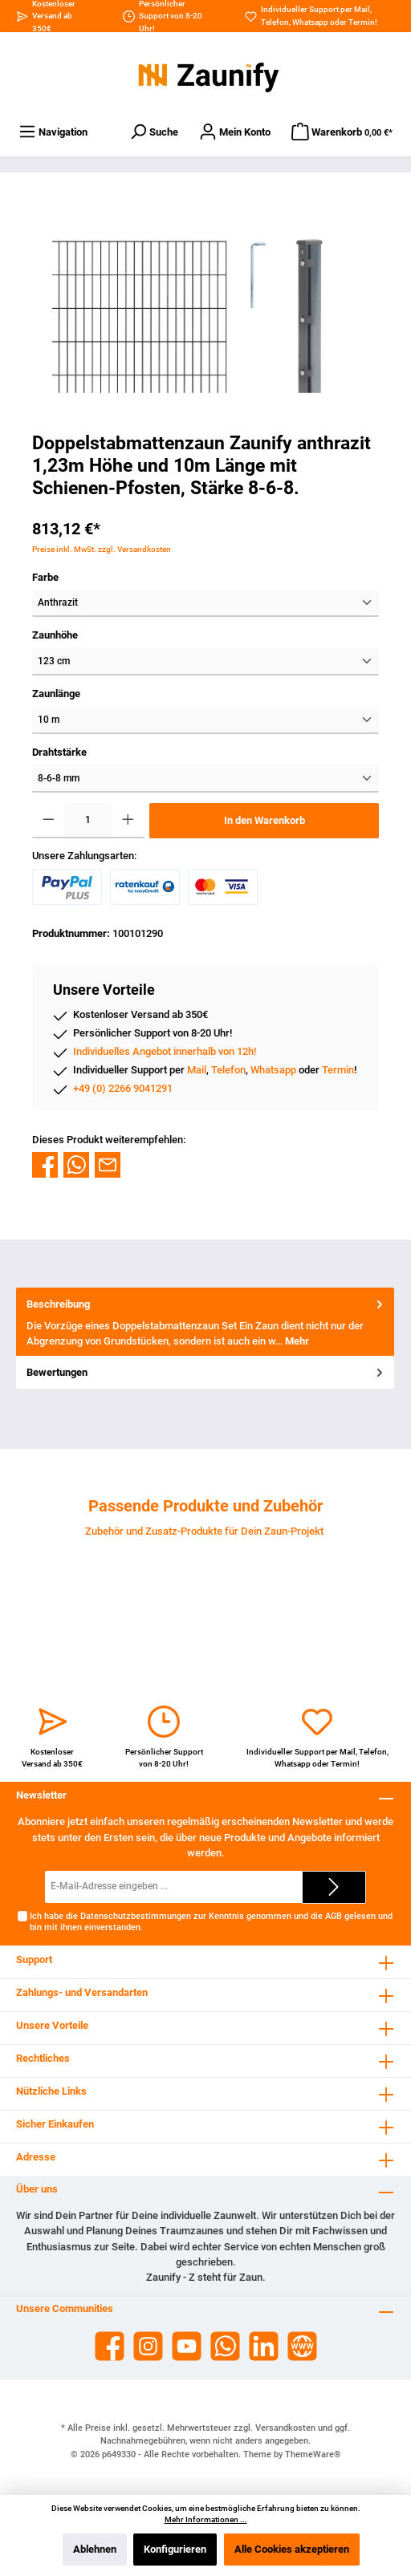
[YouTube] (187, 2346)
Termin (361, 22)
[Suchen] (154, 132)
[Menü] (53, 132)
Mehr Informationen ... (206, 2519)
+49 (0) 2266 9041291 (123, 1088)
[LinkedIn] (264, 2346)
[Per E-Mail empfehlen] (108, 1164)
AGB (333, 1916)
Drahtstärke (59, 752)
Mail (362, 9)
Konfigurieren (175, 2549)
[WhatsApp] (225, 2346)
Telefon (275, 22)
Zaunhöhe (55, 635)
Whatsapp (310, 22)
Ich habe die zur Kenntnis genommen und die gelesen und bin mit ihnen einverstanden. (211, 1921)
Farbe (45, 577)
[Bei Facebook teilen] (45, 1164)
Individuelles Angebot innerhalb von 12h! (164, 1051)
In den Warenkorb (264, 820)
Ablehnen (94, 2549)
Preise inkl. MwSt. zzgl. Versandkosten (101, 549)
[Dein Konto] (235, 132)
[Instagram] (148, 2346)
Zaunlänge (56, 694)
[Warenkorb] (342, 132)
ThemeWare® (313, 2454)
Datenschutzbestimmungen (135, 1916)
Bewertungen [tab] (206, 1372)
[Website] (302, 2346)
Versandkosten (285, 2428)
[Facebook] (110, 2346)
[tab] (205, 1322)
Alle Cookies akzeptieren (291, 2549)
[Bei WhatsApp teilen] (76, 1164)
